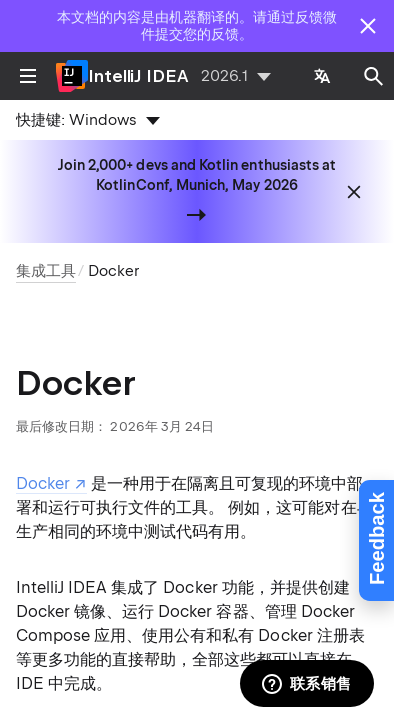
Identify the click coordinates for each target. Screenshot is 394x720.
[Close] (368, 26)
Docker (113, 271)
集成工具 (46, 271)
